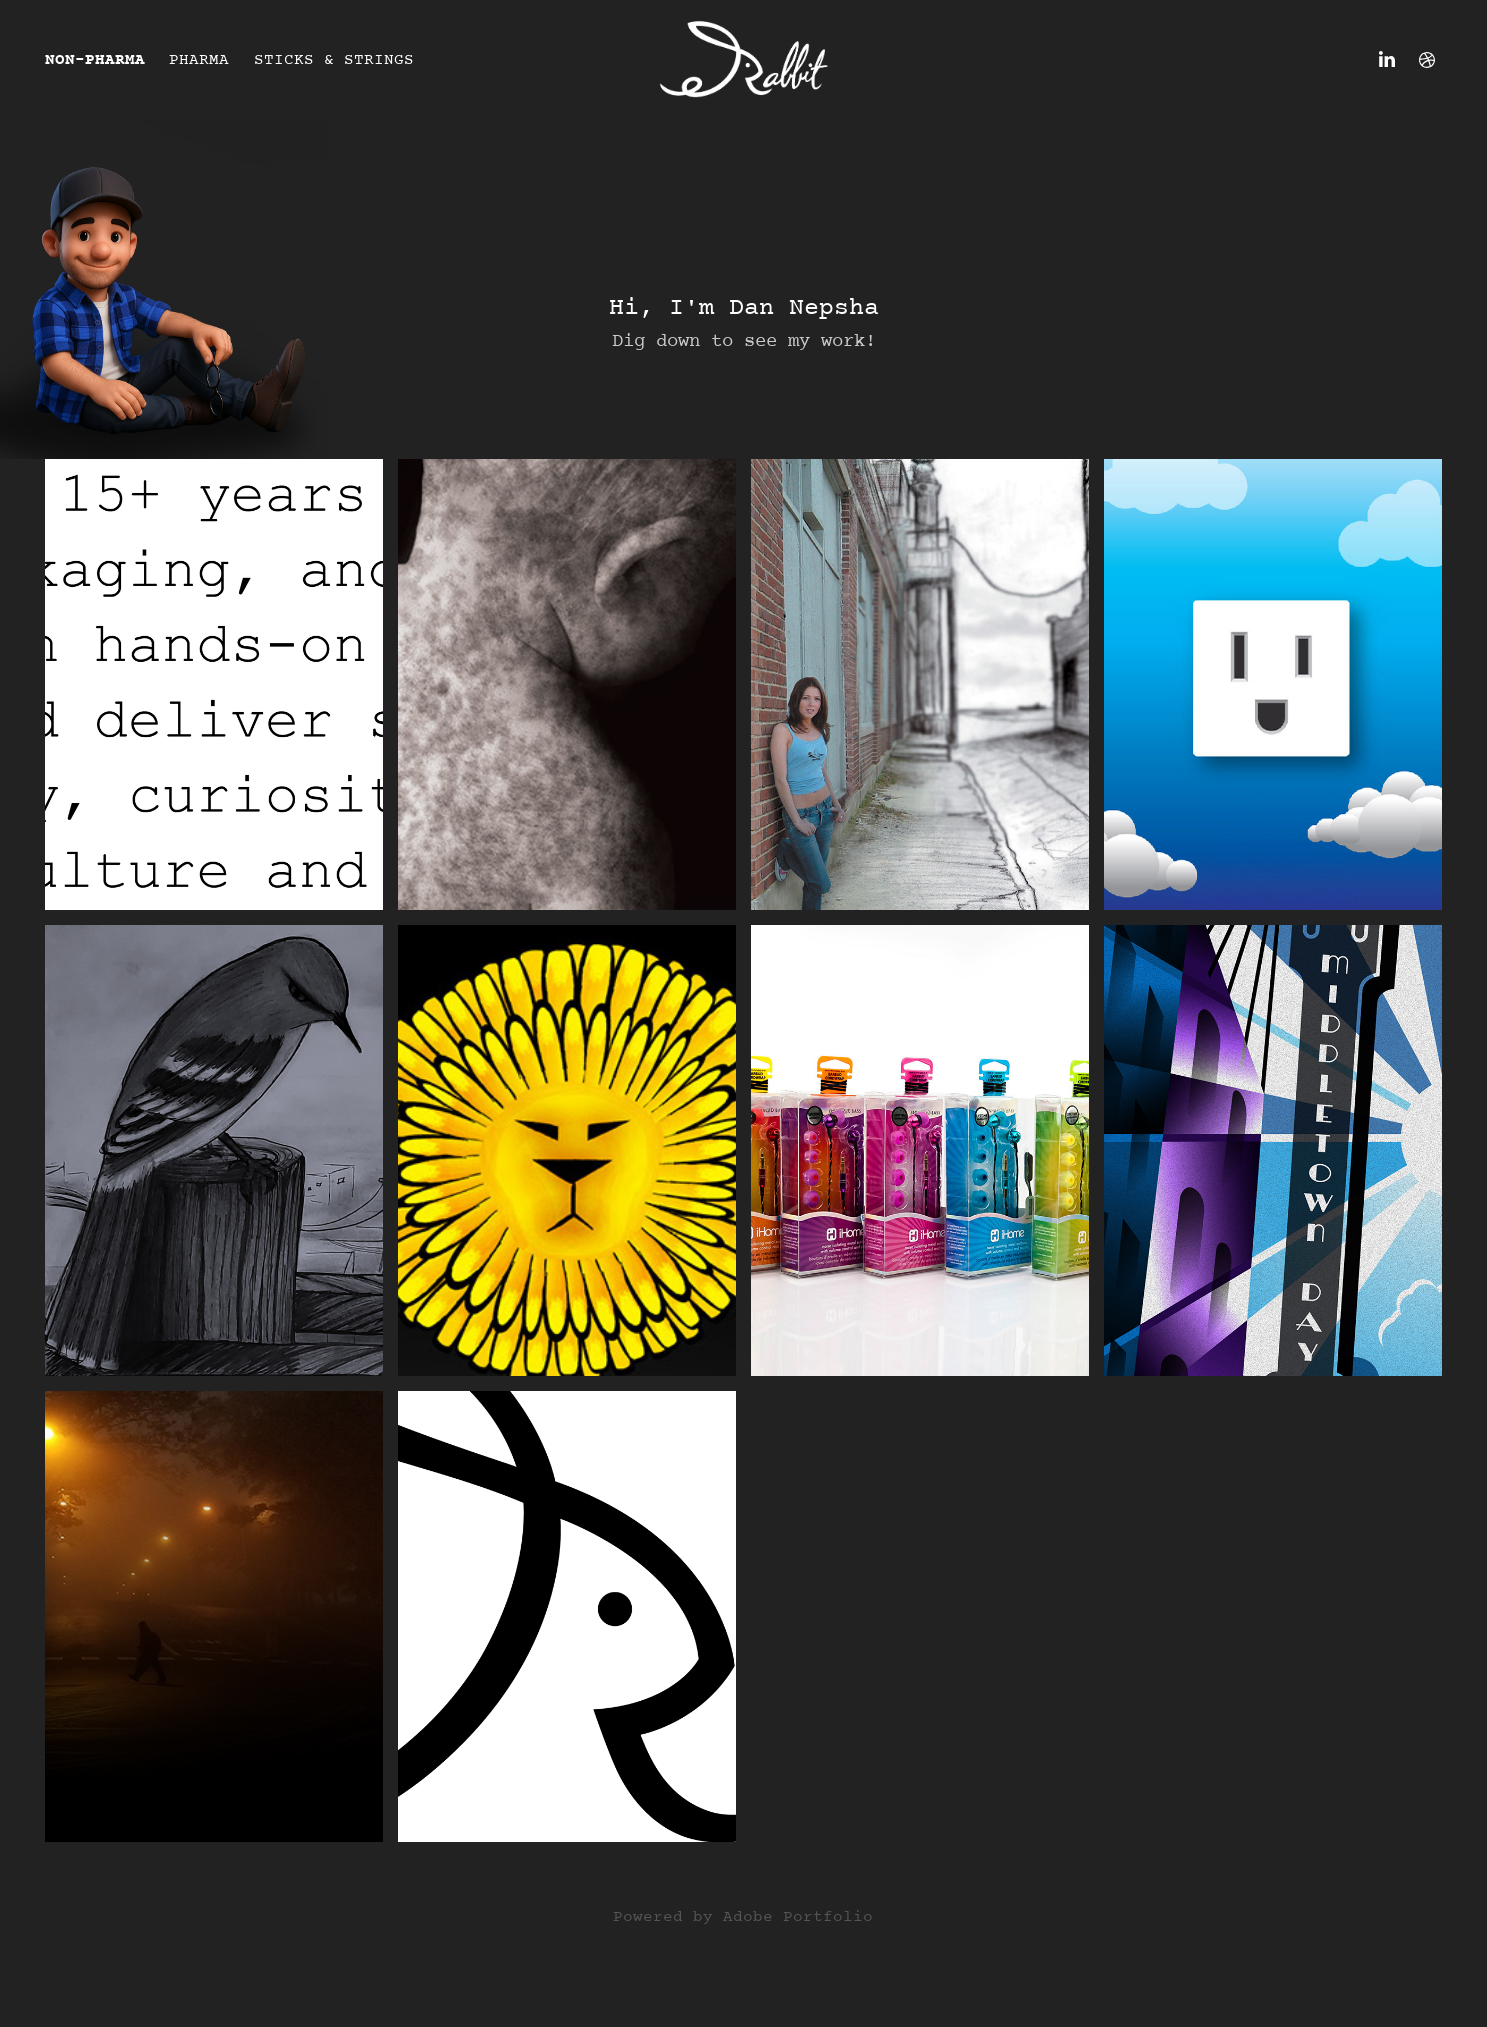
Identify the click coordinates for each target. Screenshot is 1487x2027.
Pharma (199, 60)
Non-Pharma (95, 60)
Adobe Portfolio (798, 1917)
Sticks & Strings (334, 60)
